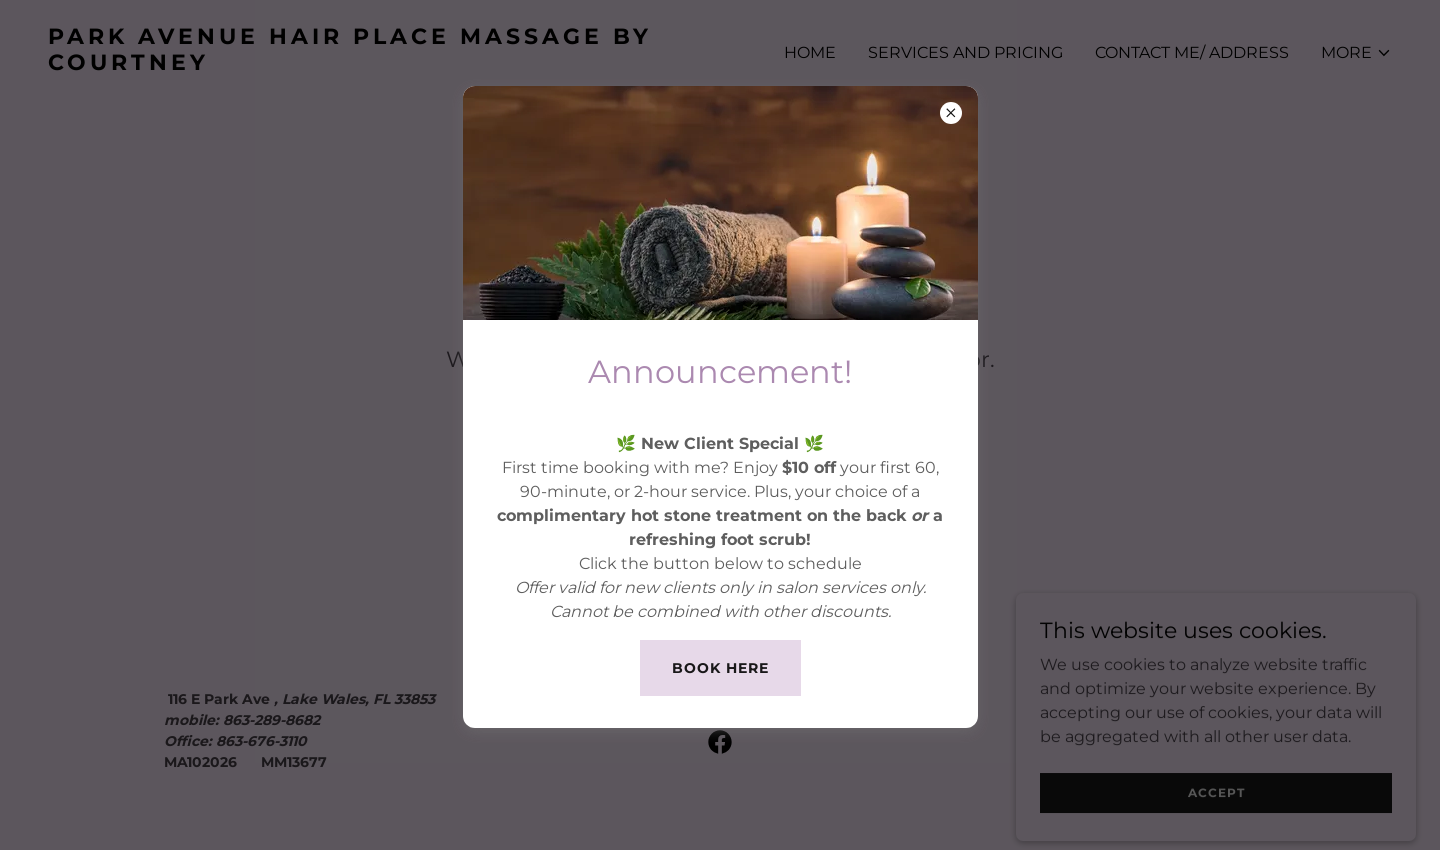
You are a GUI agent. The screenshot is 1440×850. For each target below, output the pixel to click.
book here (720, 668)
